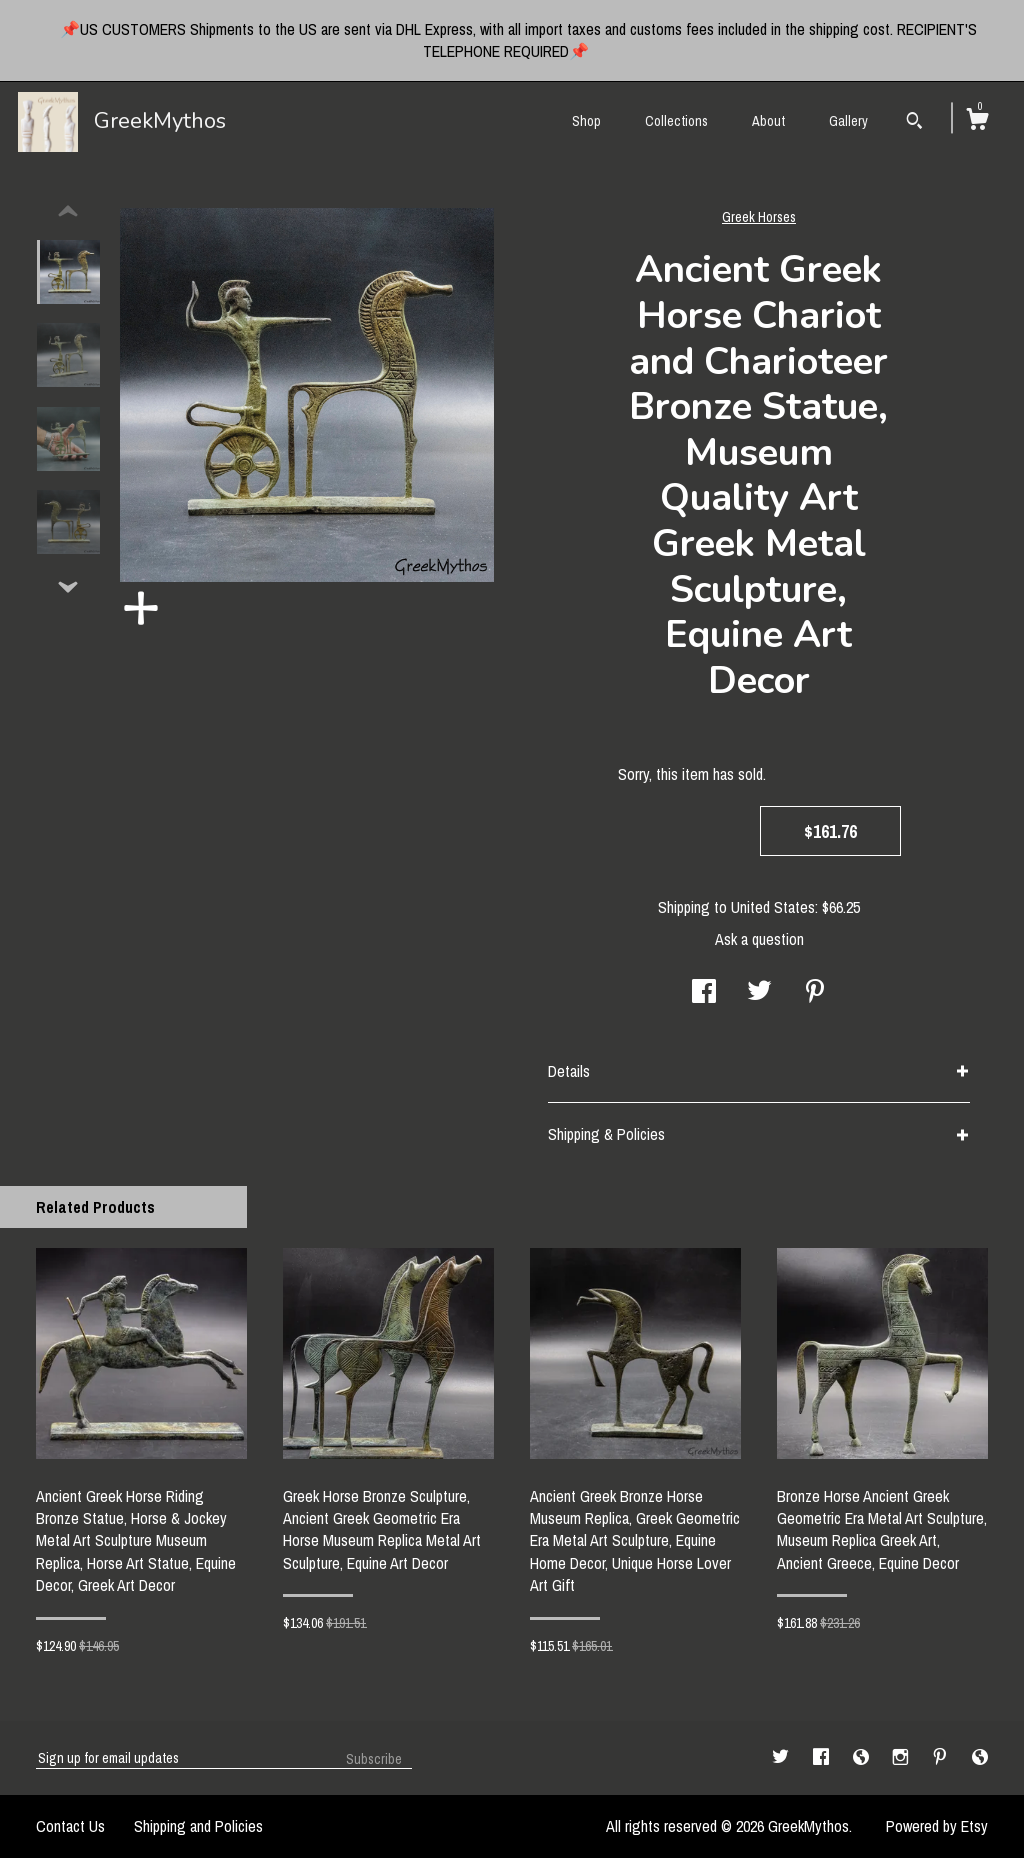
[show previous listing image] (68, 212)
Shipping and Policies (198, 1826)
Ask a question (759, 939)
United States (773, 907)
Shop (586, 121)
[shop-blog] (863, 1757)
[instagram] (902, 1757)
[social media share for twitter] (759, 993)
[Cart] (977, 122)
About (768, 121)
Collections (676, 121)
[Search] (914, 123)
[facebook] (823, 1757)
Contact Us (70, 1826)
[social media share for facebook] (704, 993)
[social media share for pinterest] (815, 993)
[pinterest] (942, 1757)
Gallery (848, 121)
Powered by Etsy (937, 1826)
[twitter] (782, 1757)
